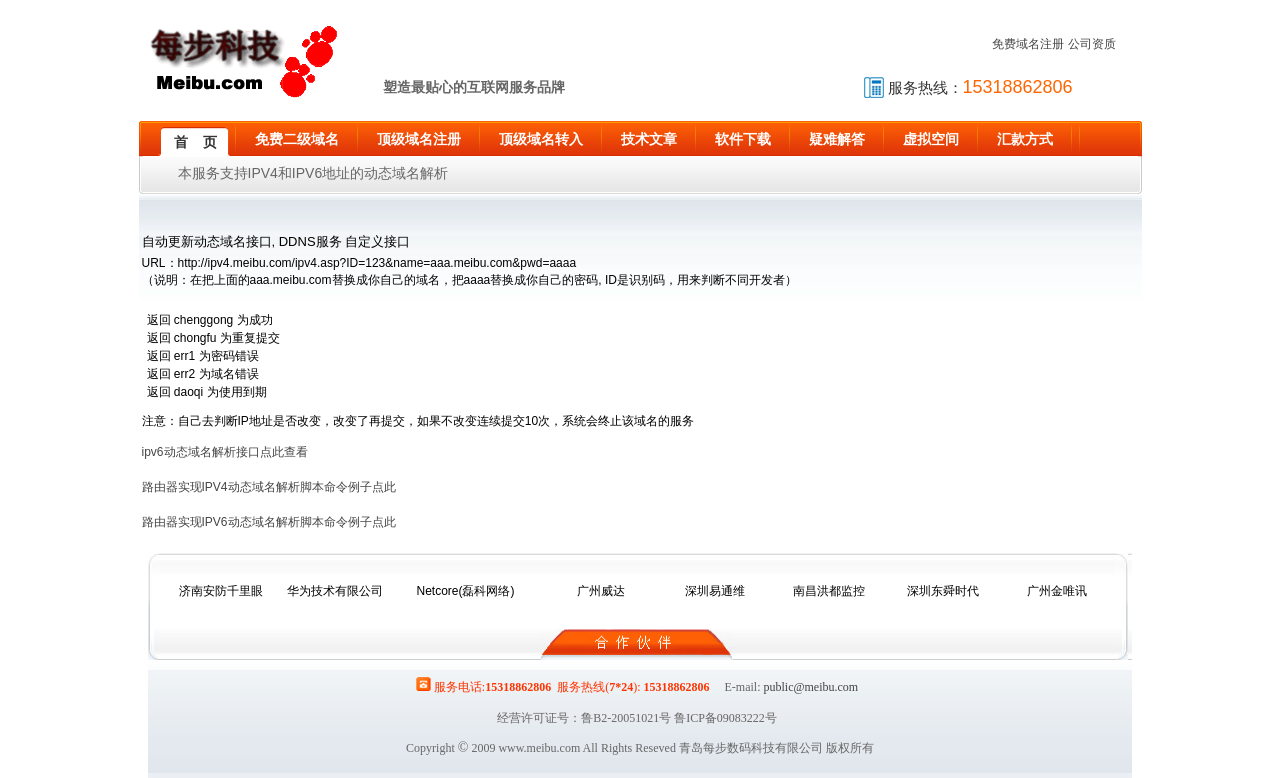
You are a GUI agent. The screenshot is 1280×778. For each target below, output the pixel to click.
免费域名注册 (1028, 44)
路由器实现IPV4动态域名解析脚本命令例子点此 (269, 487)
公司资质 (1092, 44)
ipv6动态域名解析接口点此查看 (225, 452)
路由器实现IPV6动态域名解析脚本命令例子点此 (269, 522)
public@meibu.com (810, 687)
